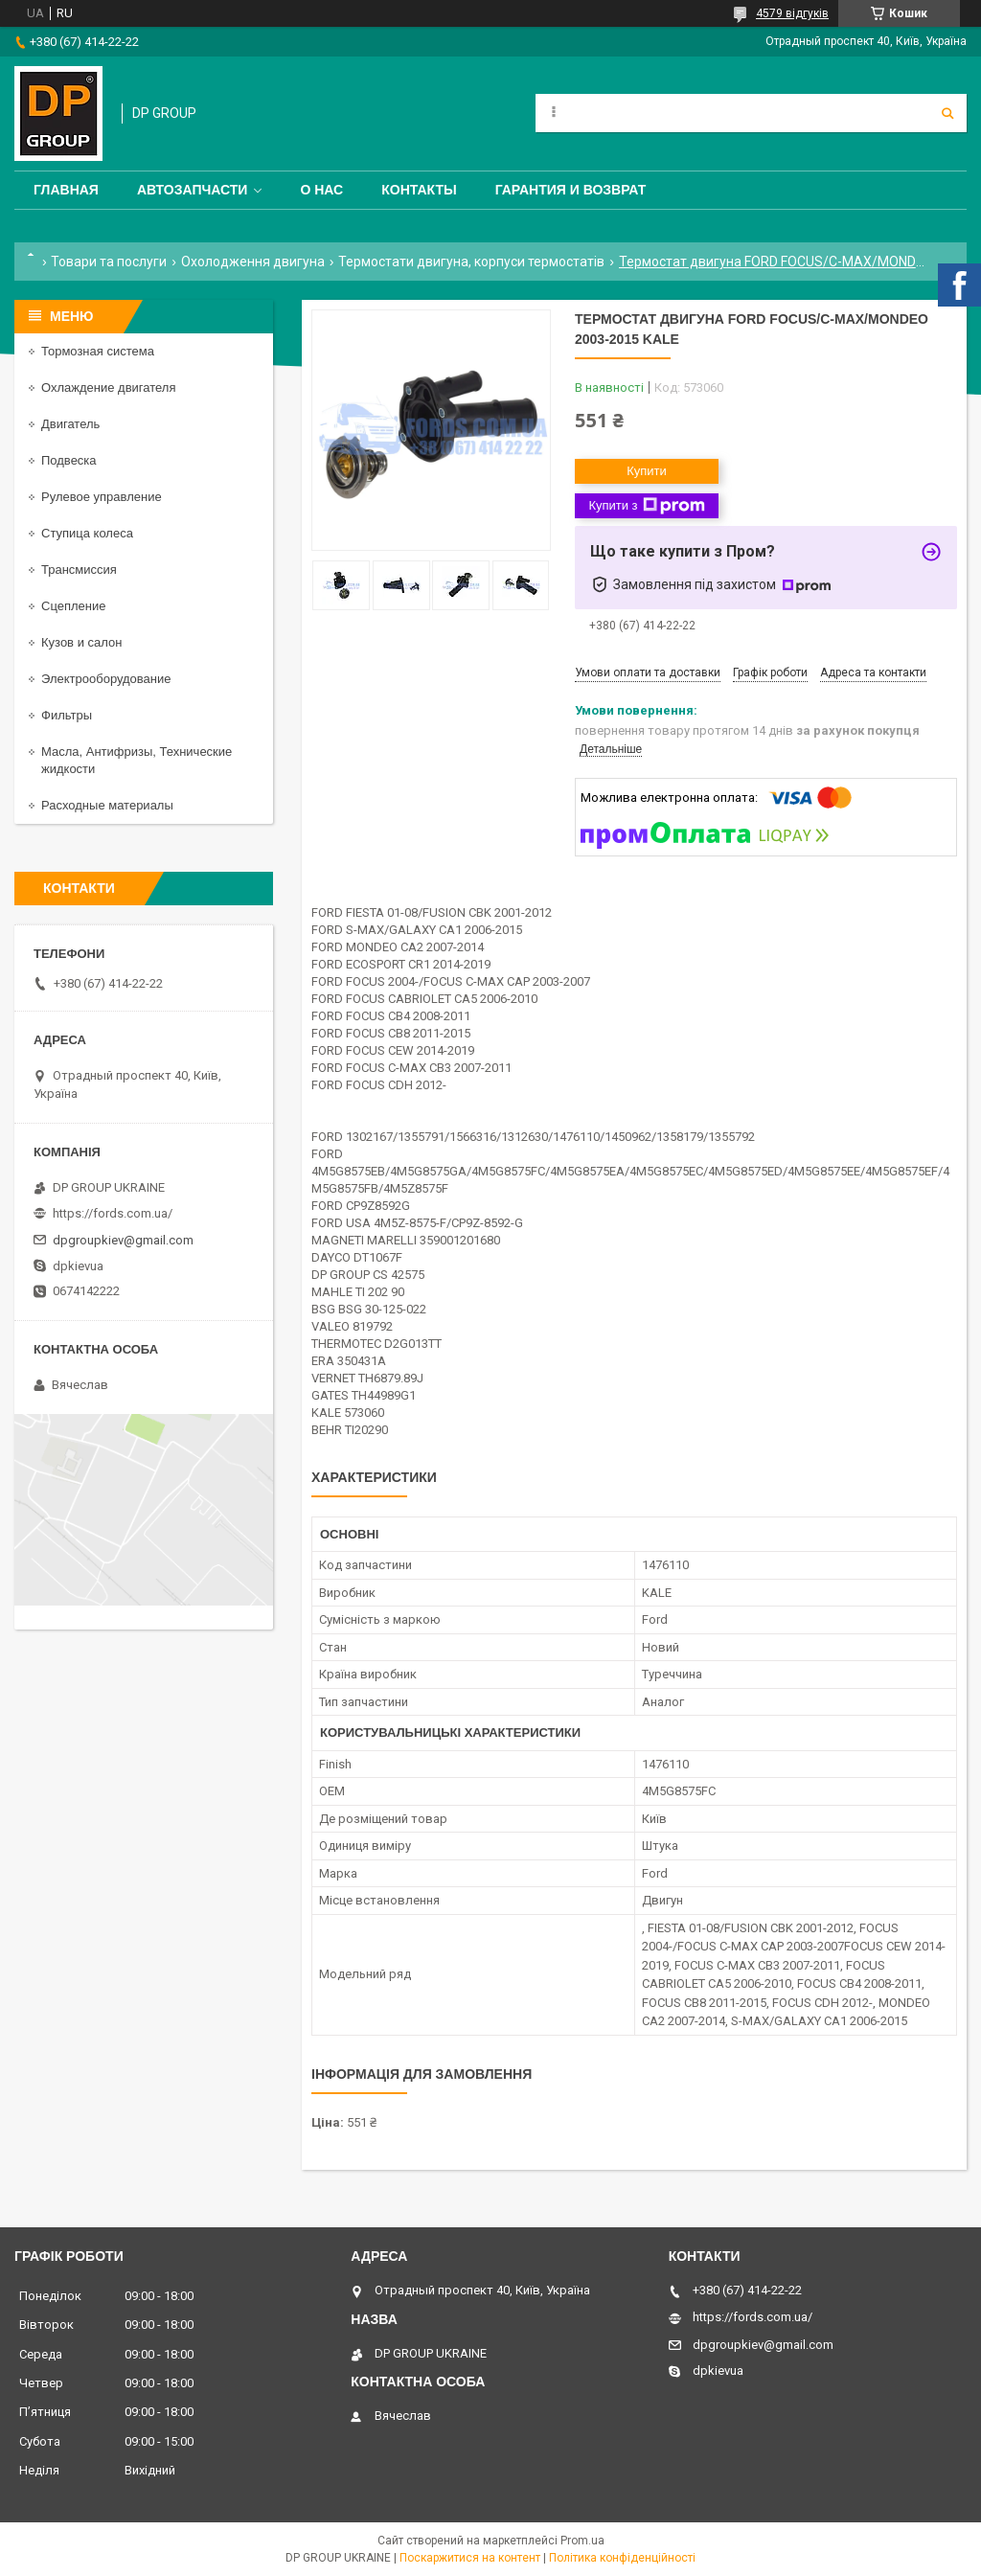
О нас (321, 189)
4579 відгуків (792, 13)
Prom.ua (582, 2540)
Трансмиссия (79, 569)
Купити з (646, 505)
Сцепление (73, 606)
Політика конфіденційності (622, 2558)
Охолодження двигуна (253, 261)
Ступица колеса (87, 533)
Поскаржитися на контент (469, 2558)
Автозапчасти (192, 189)
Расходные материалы (107, 805)
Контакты (418, 189)
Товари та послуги (109, 261)
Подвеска (69, 460)
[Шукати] (947, 113)
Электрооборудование (106, 679)
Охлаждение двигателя (108, 387)
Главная (66, 189)
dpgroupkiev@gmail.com (123, 1240)
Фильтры (66, 715)
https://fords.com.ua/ (112, 1213)
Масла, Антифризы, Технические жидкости (136, 760)
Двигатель (70, 424)
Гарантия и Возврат (571, 189)
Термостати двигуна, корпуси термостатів (471, 261)
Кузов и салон (81, 642)
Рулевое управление (101, 497)
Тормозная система (97, 351)
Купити (647, 471)
